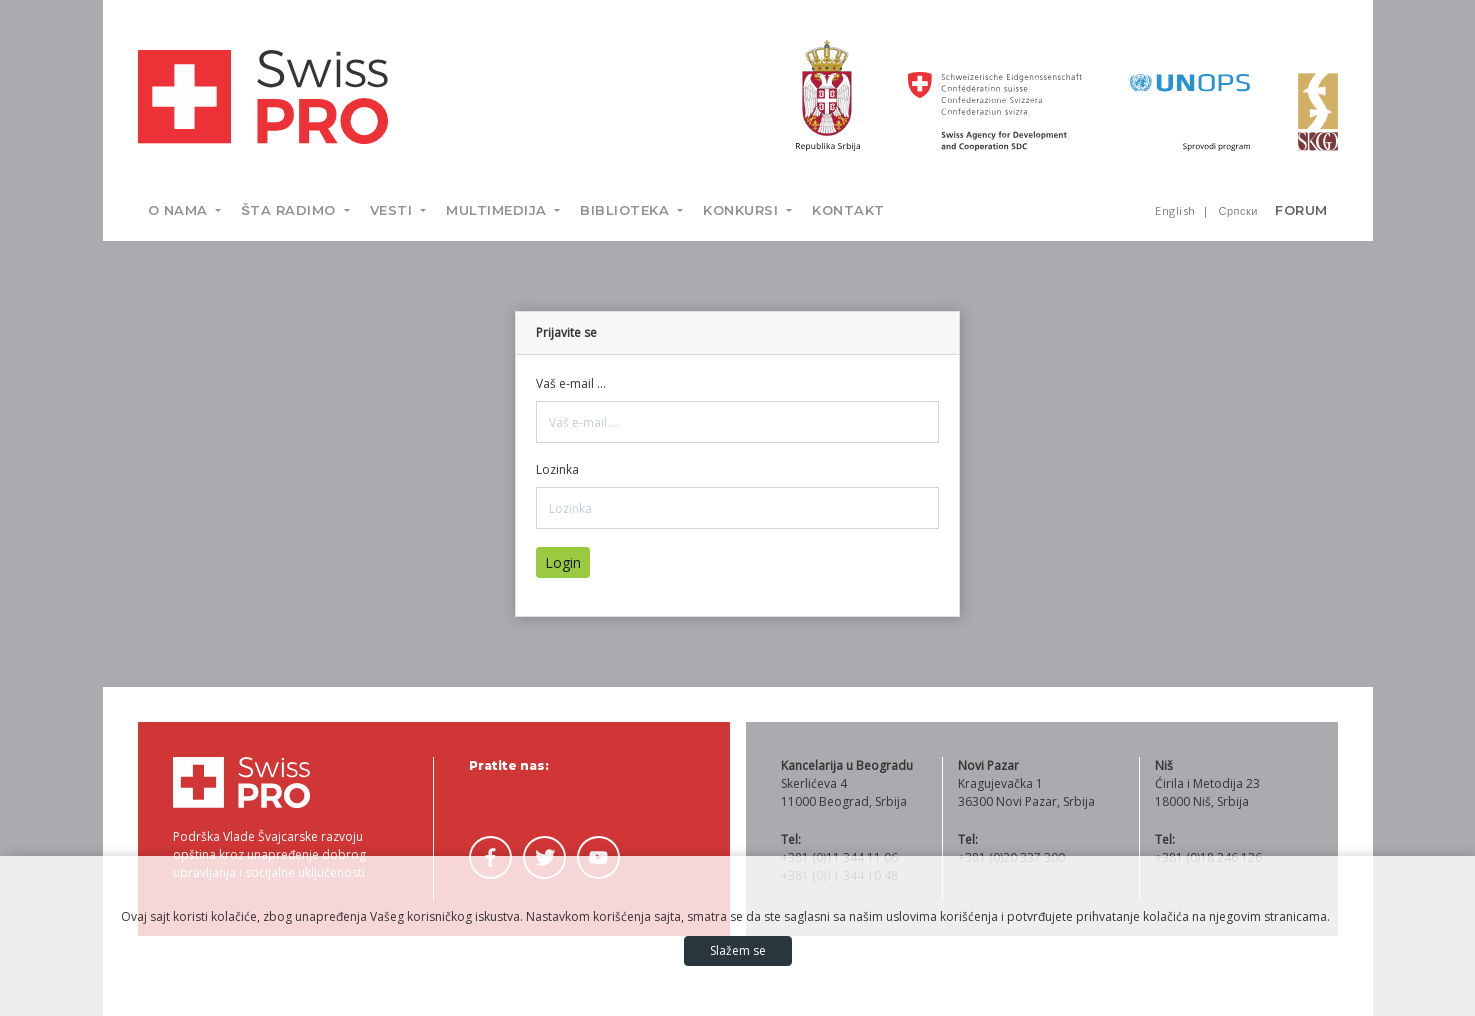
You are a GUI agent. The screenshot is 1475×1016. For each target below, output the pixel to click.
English (1177, 210)
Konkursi (743, 210)
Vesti (393, 210)
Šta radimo (290, 210)
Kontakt (848, 210)
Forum (1301, 210)
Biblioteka (627, 210)
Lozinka (557, 469)
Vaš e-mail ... (571, 383)
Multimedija (498, 210)
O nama (180, 210)
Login (563, 562)
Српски (1238, 210)
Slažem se (738, 950)
